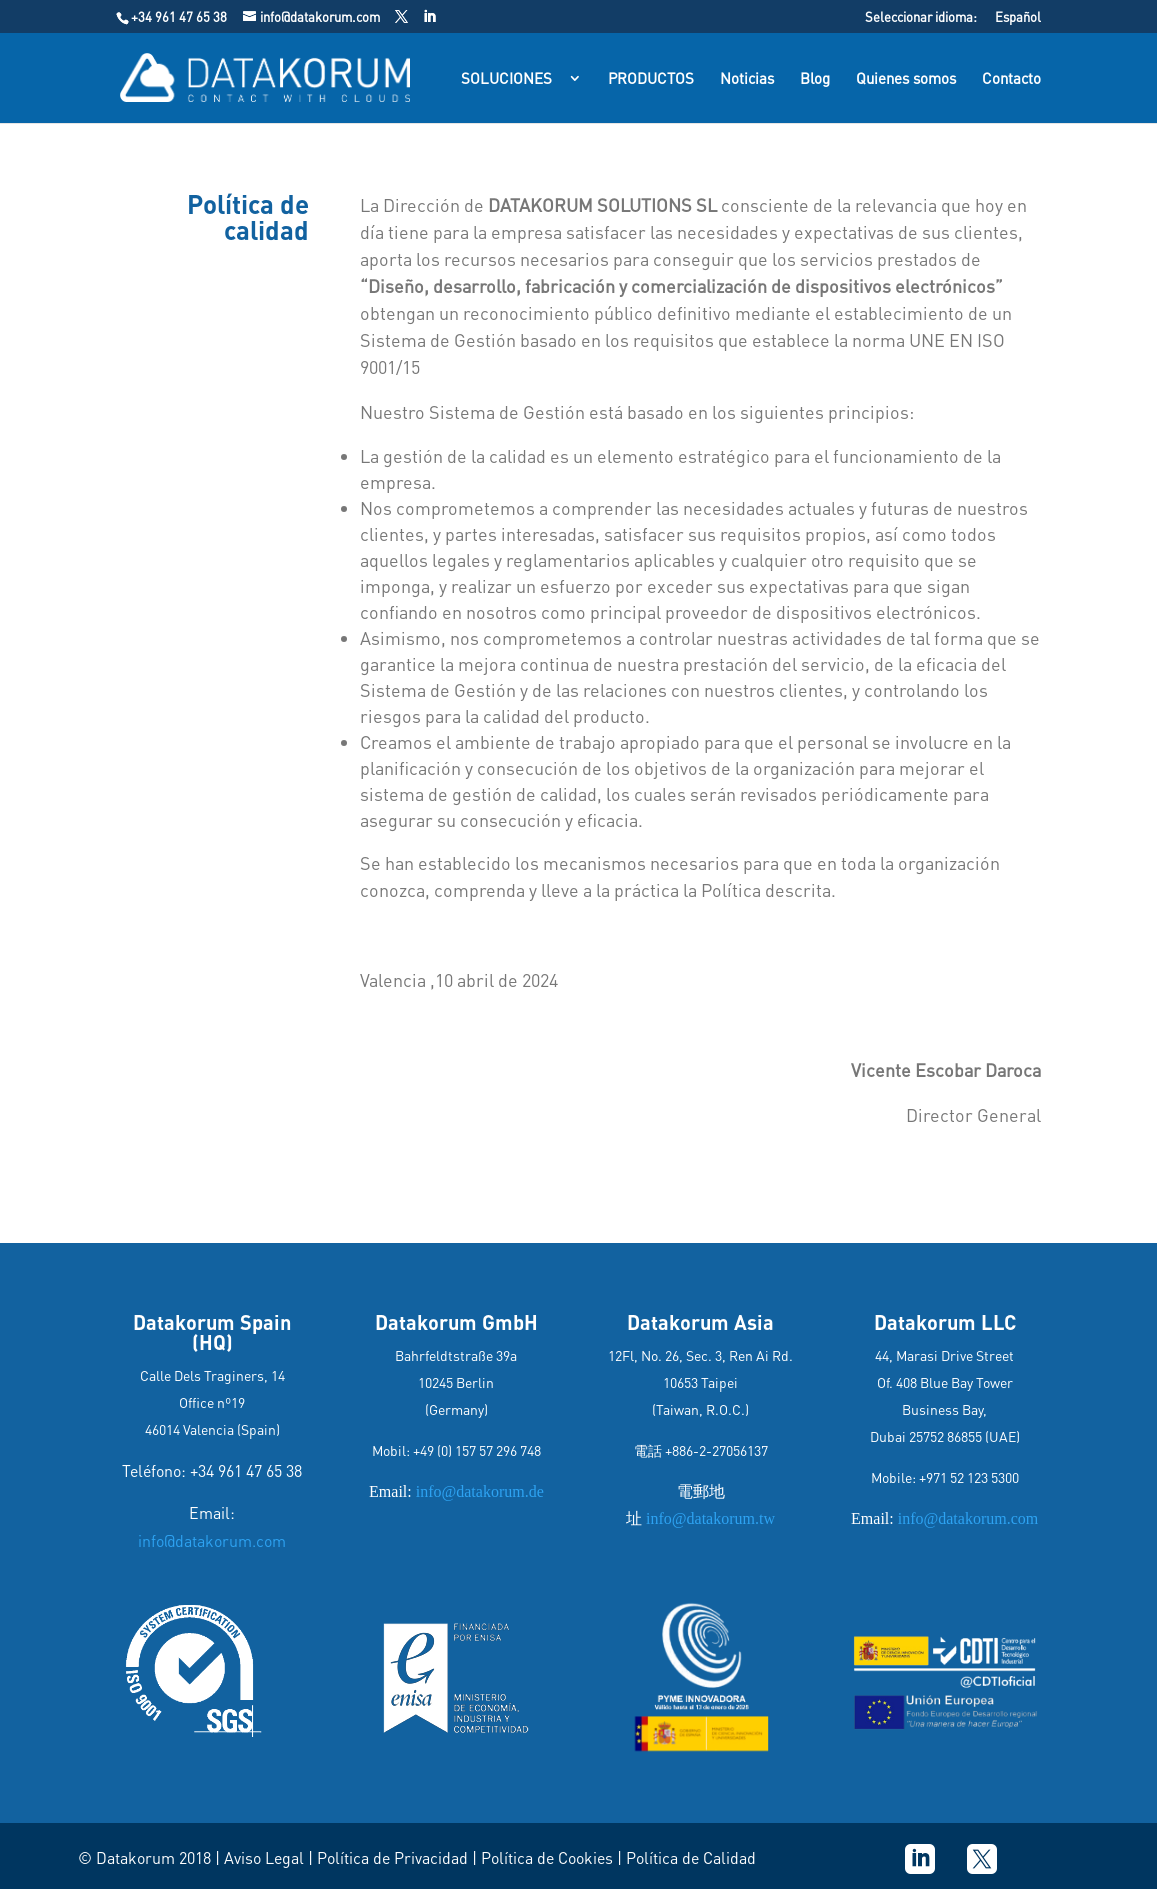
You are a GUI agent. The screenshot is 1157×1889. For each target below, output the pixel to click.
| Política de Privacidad (388, 1857)
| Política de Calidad (686, 1857)
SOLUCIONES (506, 79)
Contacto (1011, 79)
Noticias (747, 79)
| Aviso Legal (259, 1857)
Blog (815, 79)
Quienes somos (906, 79)
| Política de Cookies (544, 1857)
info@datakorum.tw (708, 1518)
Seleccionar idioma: (921, 17)
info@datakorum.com (212, 1540)
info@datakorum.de (478, 1491)
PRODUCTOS (651, 79)
